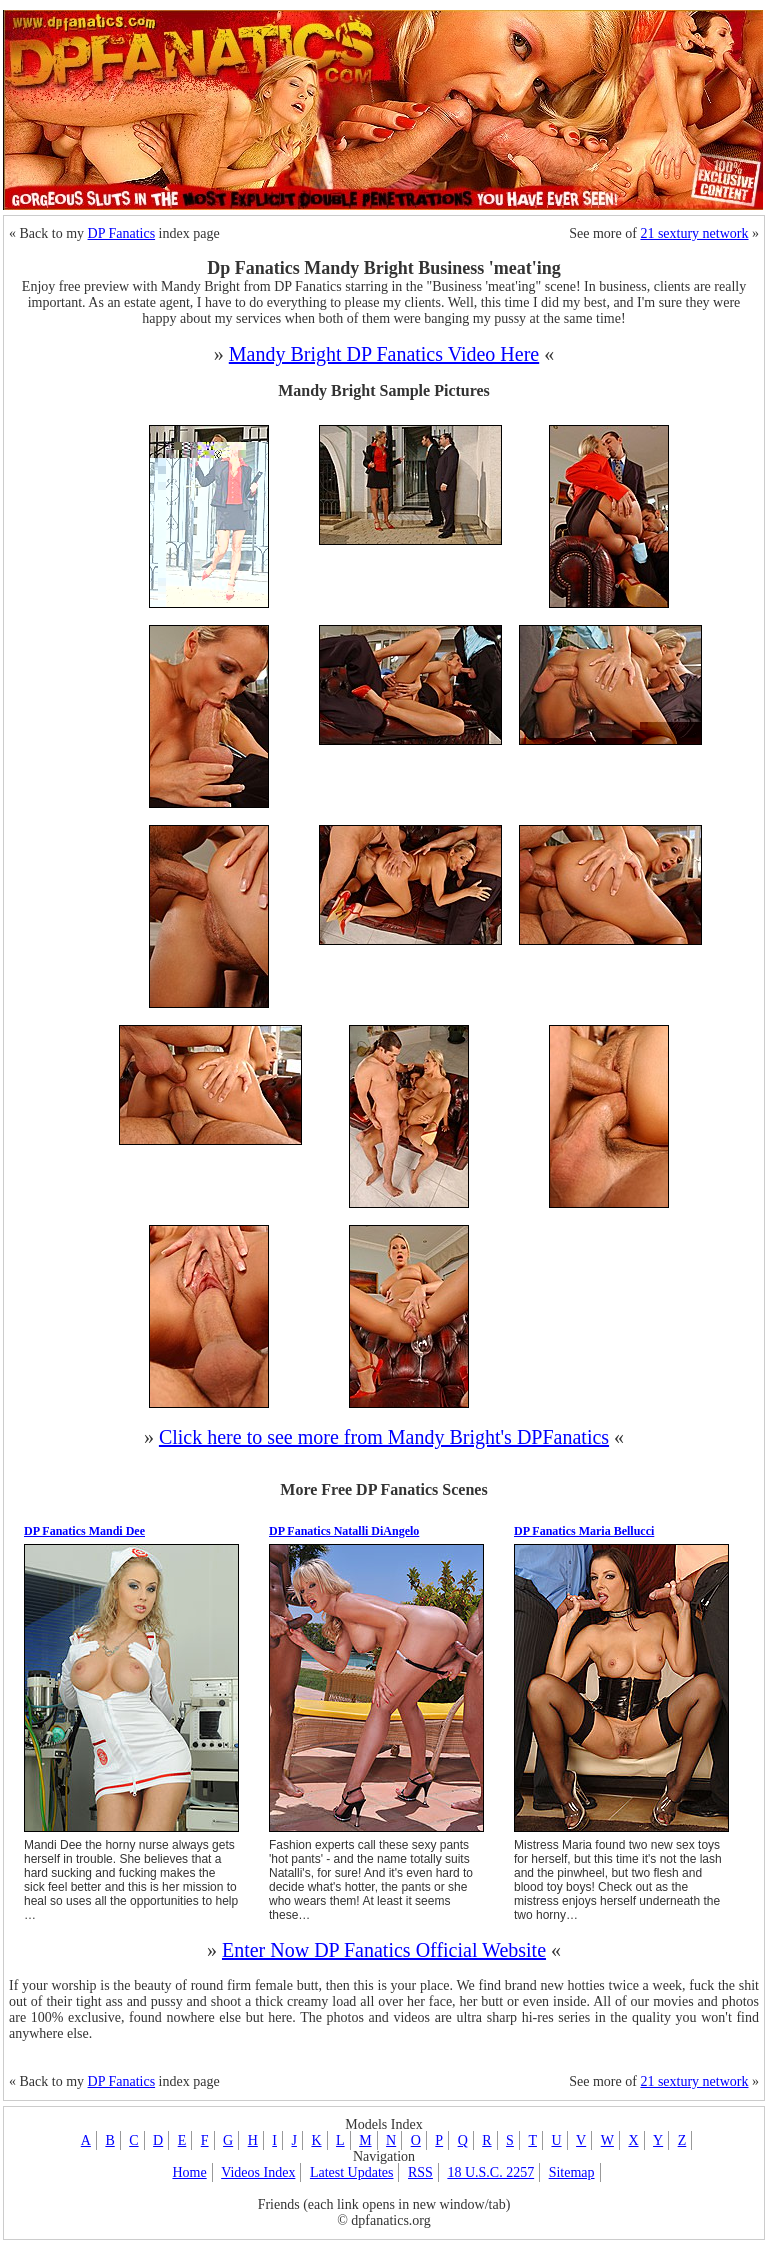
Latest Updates (352, 2172)
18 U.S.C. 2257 (490, 2172)
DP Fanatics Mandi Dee (84, 1531)
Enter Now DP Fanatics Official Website (384, 1950)
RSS (420, 2172)
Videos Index (258, 2172)
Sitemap (572, 2172)
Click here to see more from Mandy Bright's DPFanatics (384, 1437)
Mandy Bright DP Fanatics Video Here (384, 354)
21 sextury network (694, 233)
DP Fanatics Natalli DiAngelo (344, 1531)
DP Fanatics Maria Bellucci (584, 1531)
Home (189, 2172)
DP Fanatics (122, 233)
